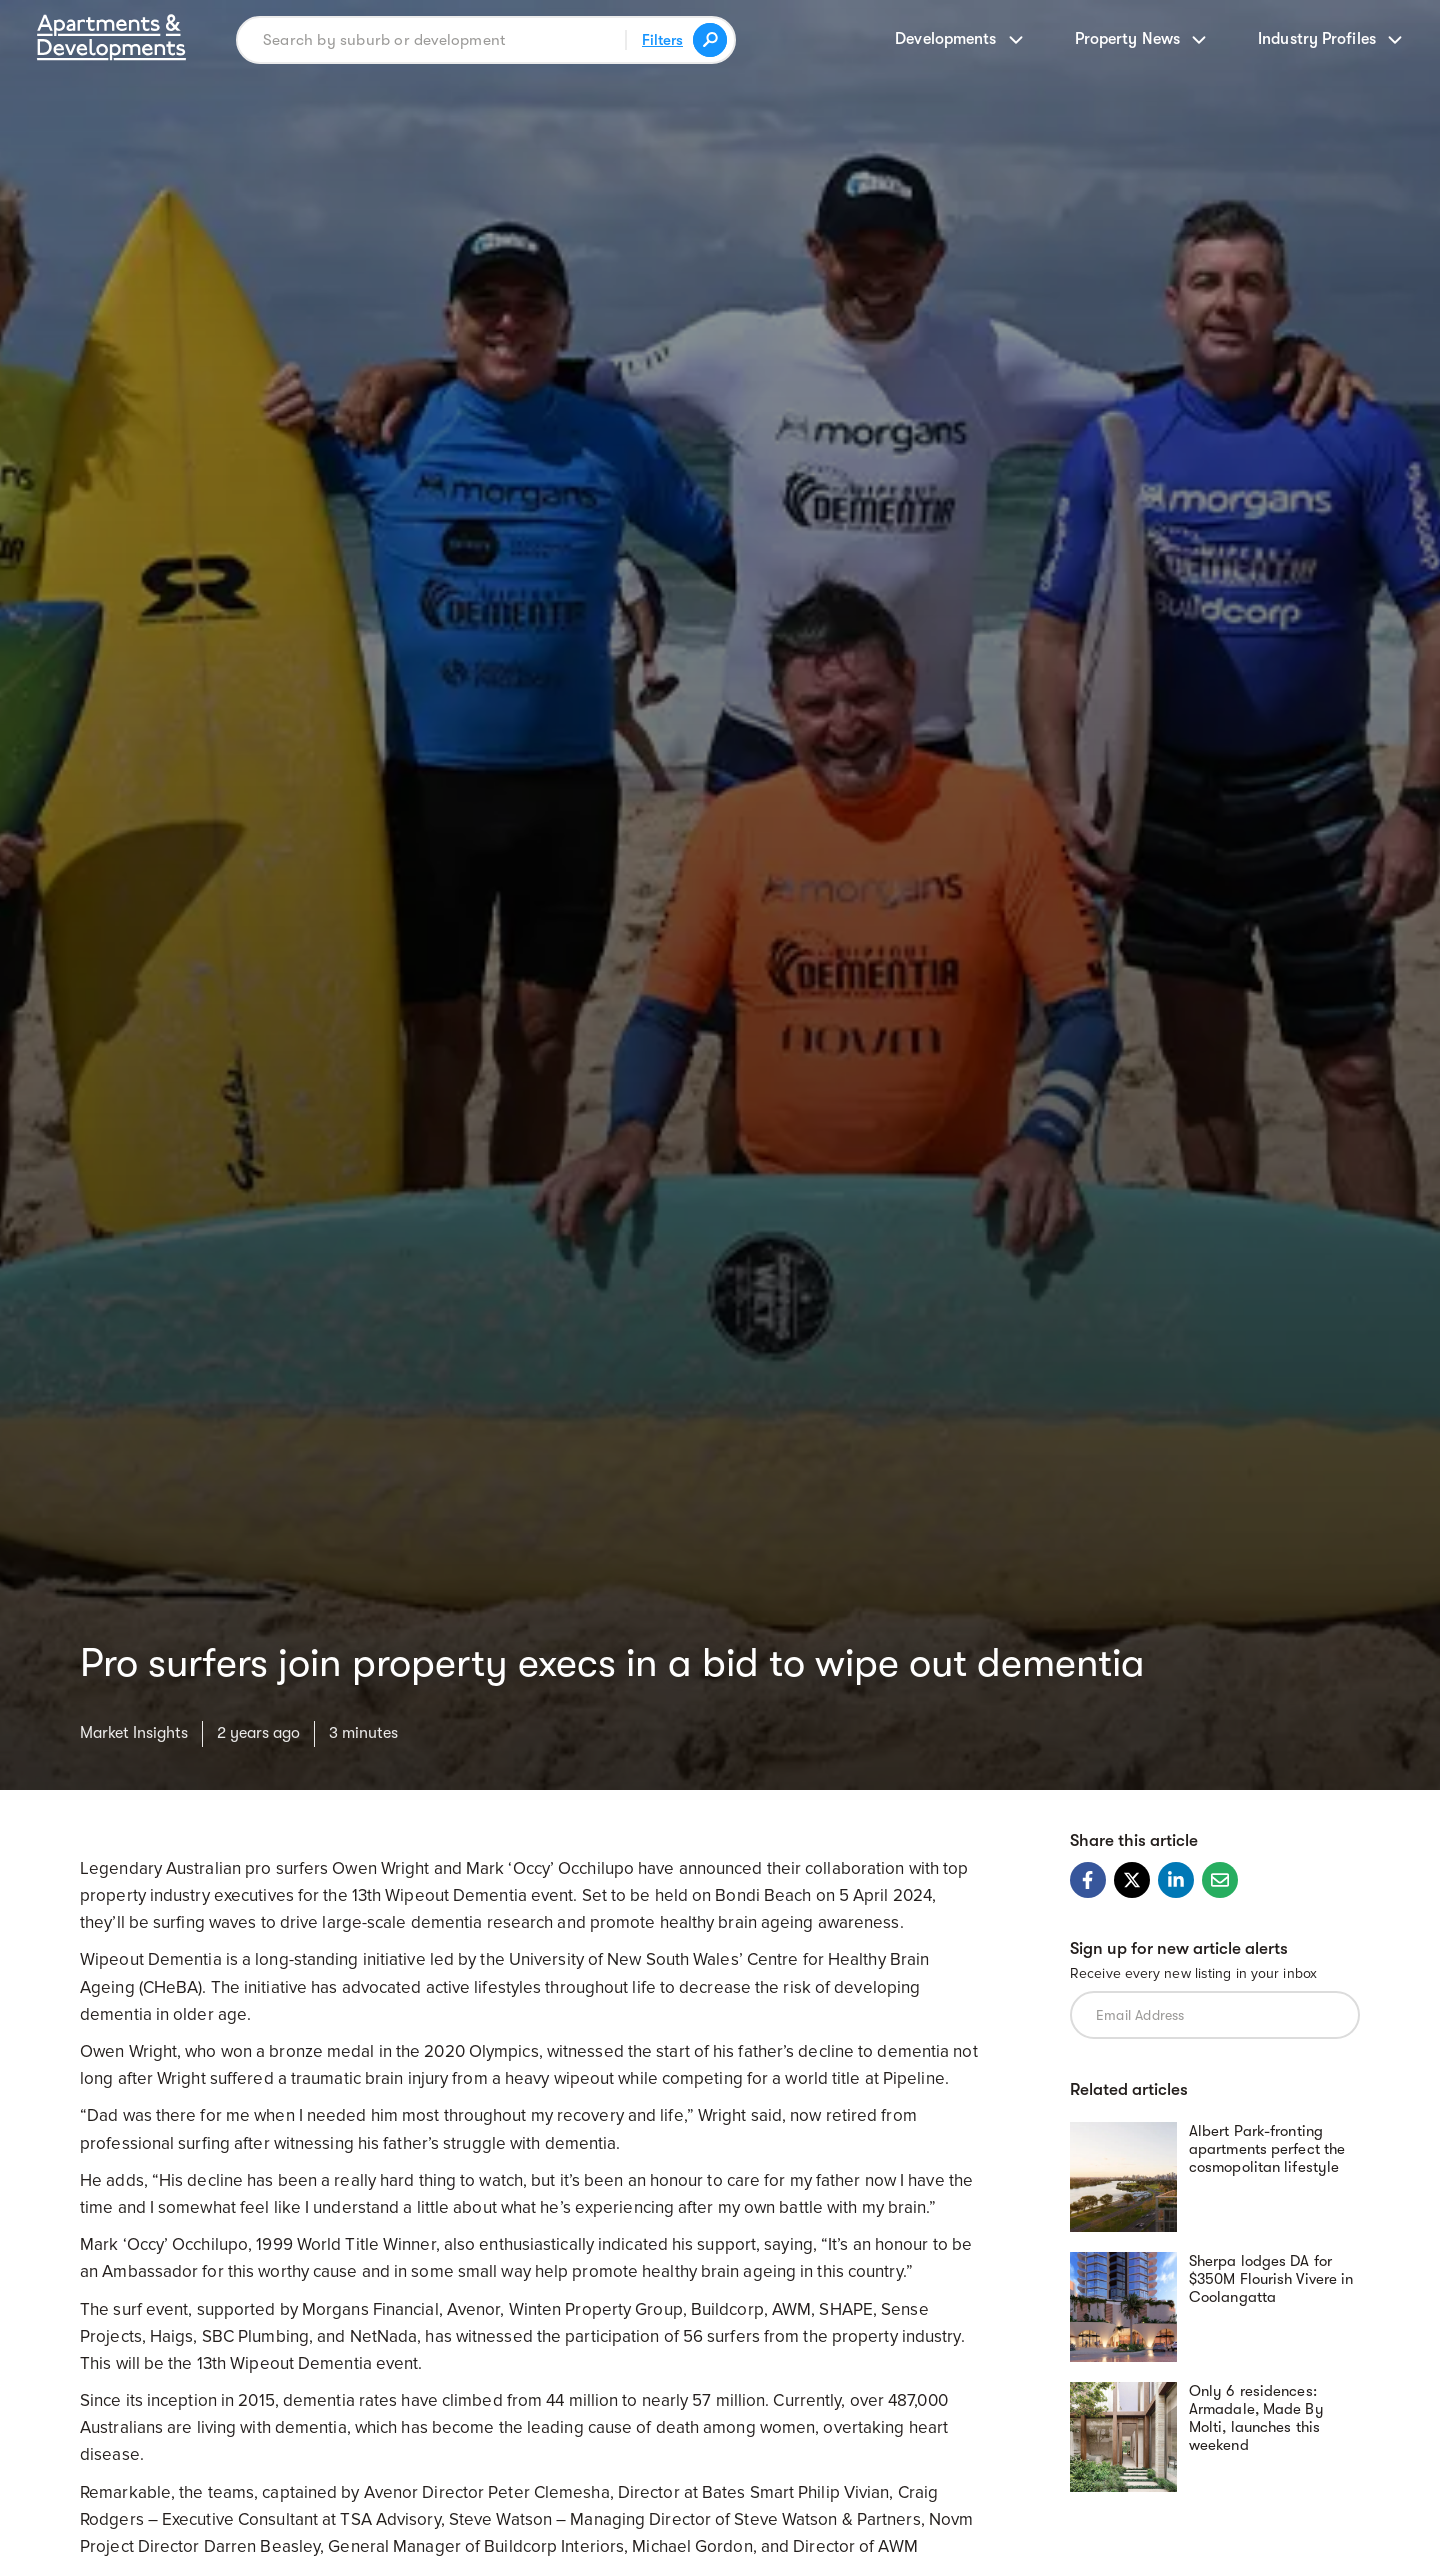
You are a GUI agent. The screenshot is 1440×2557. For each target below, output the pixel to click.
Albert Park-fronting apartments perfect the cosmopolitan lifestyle (1267, 2149)
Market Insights (134, 1733)
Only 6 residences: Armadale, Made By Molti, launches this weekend (1256, 2418)
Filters (662, 40)
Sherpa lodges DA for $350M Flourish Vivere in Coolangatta (1271, 2279)
